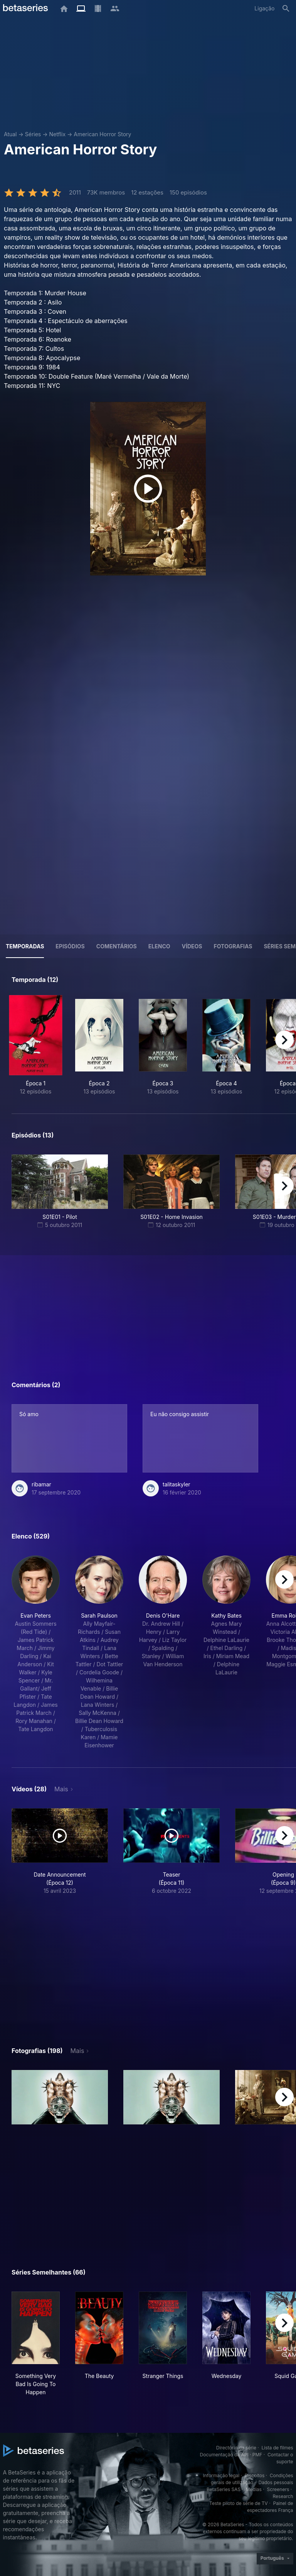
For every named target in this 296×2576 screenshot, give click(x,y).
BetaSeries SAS (223, 2489)
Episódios (70, 946)
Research (283, 2496)
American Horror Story (102, 134)
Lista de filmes (277, 2448)
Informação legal (221, 2475)
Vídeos (192, 946)
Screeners (278, 2489)
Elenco (159, 946)
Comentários (116, 946)
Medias (254, 2489)
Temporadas (25, 946)
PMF (257, 2455)
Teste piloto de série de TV (238, 2503)
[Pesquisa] (286, 8)
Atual (10, 134)
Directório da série (236, 2448)
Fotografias (233, 946)
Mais (61, 1789)
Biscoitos (254, 2475)
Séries (33, 134)
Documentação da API (224, 2455)
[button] (36, 1652)
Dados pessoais (276, 2482)
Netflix (57, 134)
